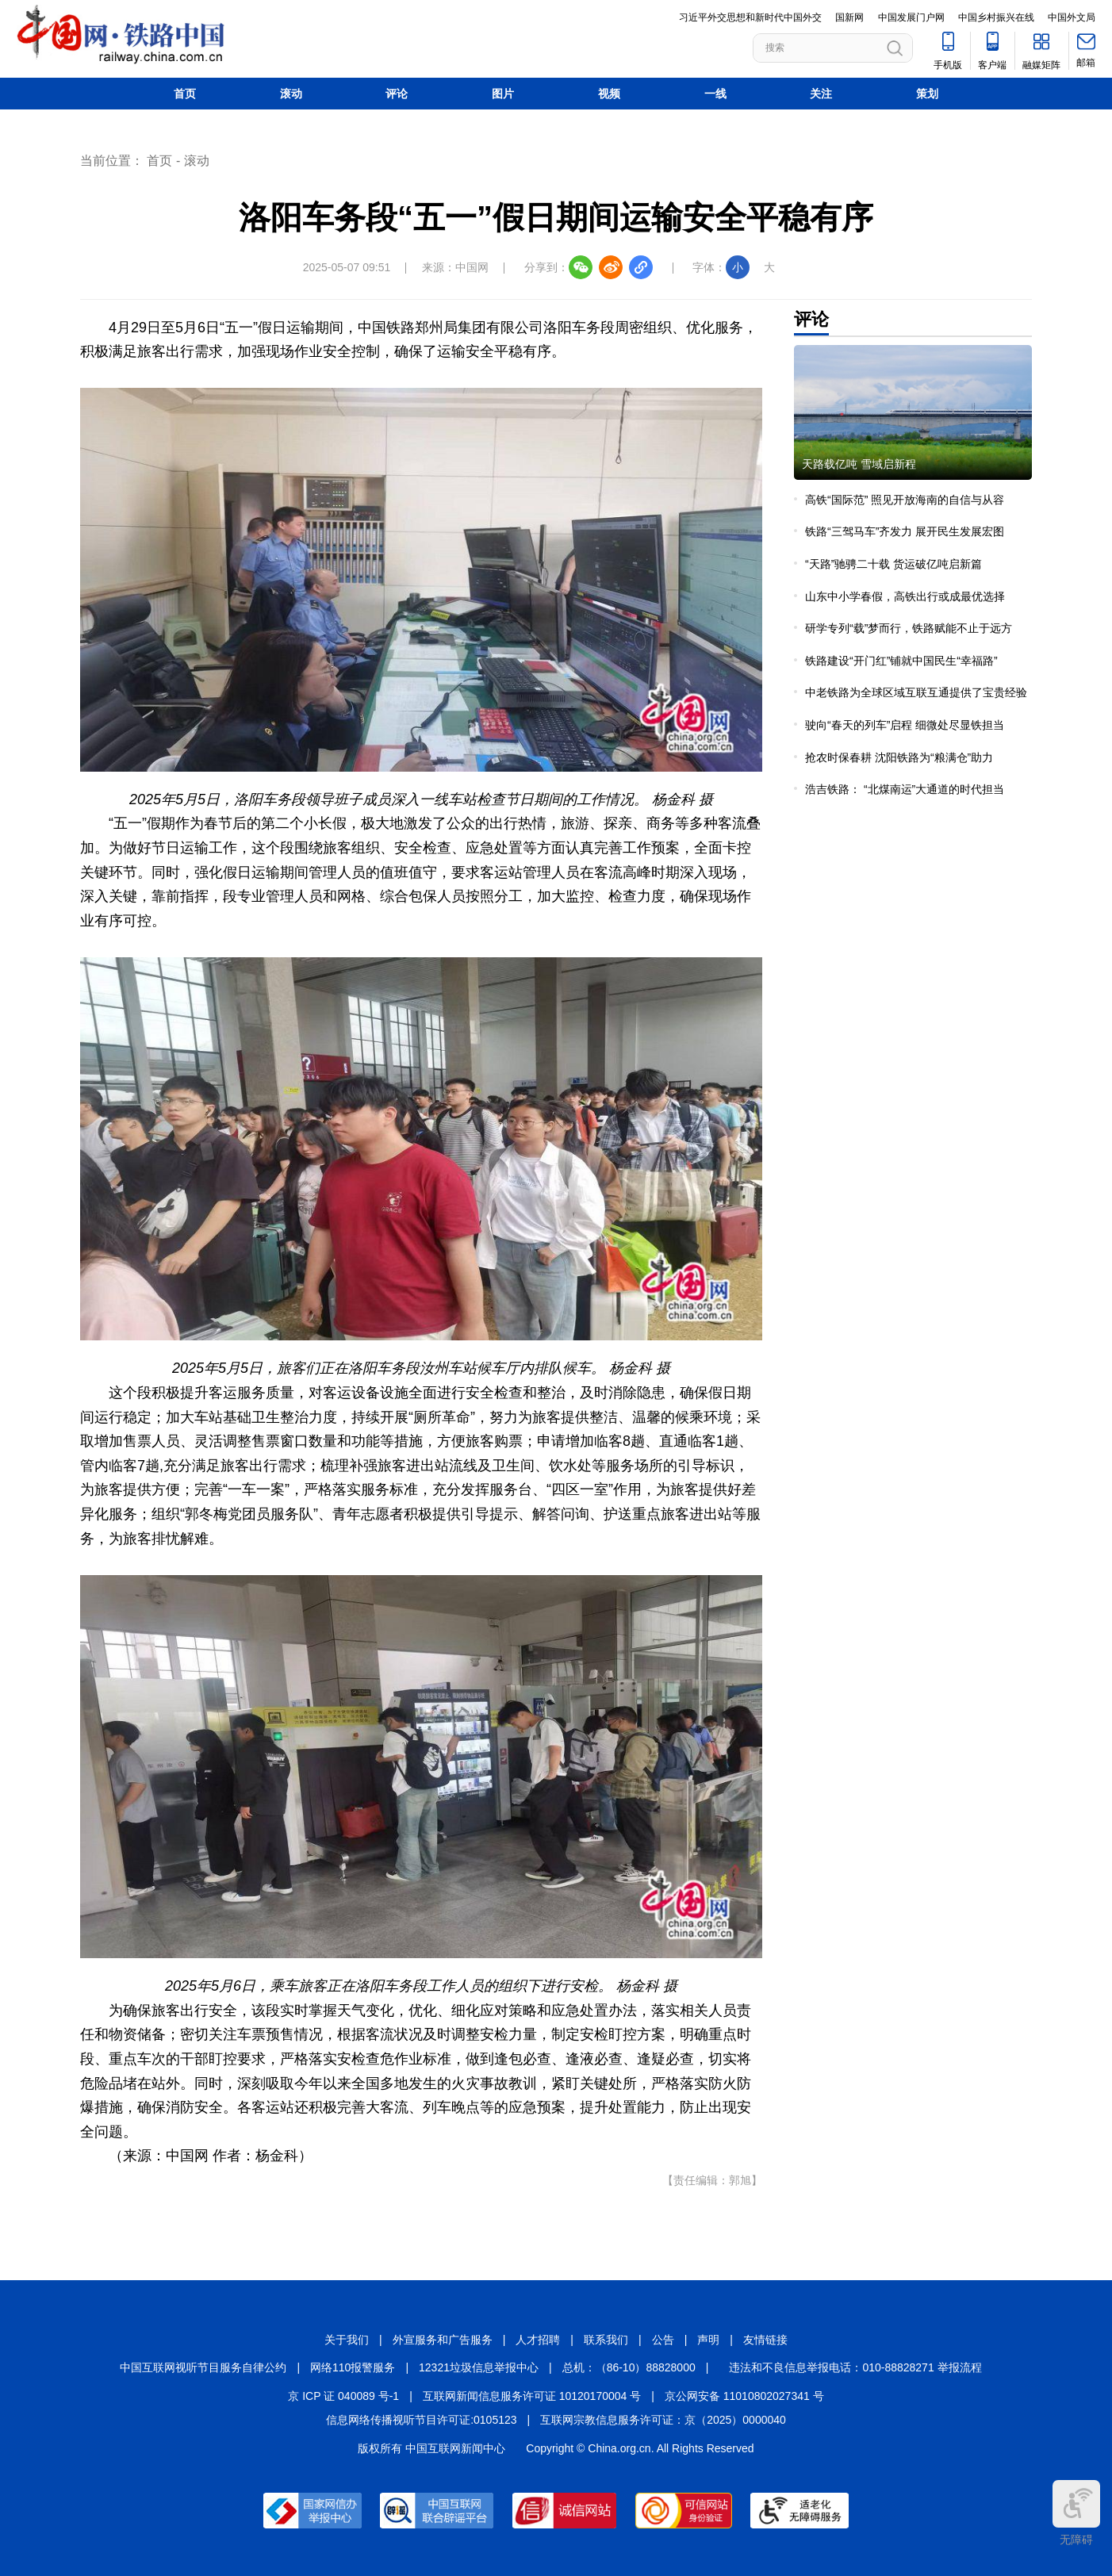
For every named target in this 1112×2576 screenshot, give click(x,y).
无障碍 (1076, 2513)
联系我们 (606, 2339)
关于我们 (346, 2339)
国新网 (849, 17)
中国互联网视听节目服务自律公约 (203, 2367)
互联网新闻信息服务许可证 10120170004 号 (532, 2396)
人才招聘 (538, 2339)
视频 (609, 93)
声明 (708, 2339)
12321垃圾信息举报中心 (479, 2367)
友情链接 (765, 2339)
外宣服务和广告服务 (443, 2339)
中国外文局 (1071, 17)
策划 (927, 93)
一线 (715, 93)
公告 (663, 2339)
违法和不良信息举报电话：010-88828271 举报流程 (855, 2367)
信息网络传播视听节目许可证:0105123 (421, 2419)
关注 (821, 93)
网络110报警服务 (352, 2367)
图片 (503, 93)
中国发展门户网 (911, 17)
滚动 (291, 93)
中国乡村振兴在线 (996, 17)
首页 (185, 93)
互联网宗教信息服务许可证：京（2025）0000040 (663, 2419)
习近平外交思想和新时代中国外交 (750, 17)
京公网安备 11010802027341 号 (744, 2396)
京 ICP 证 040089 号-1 (343, 2396)
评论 (396, 93)
